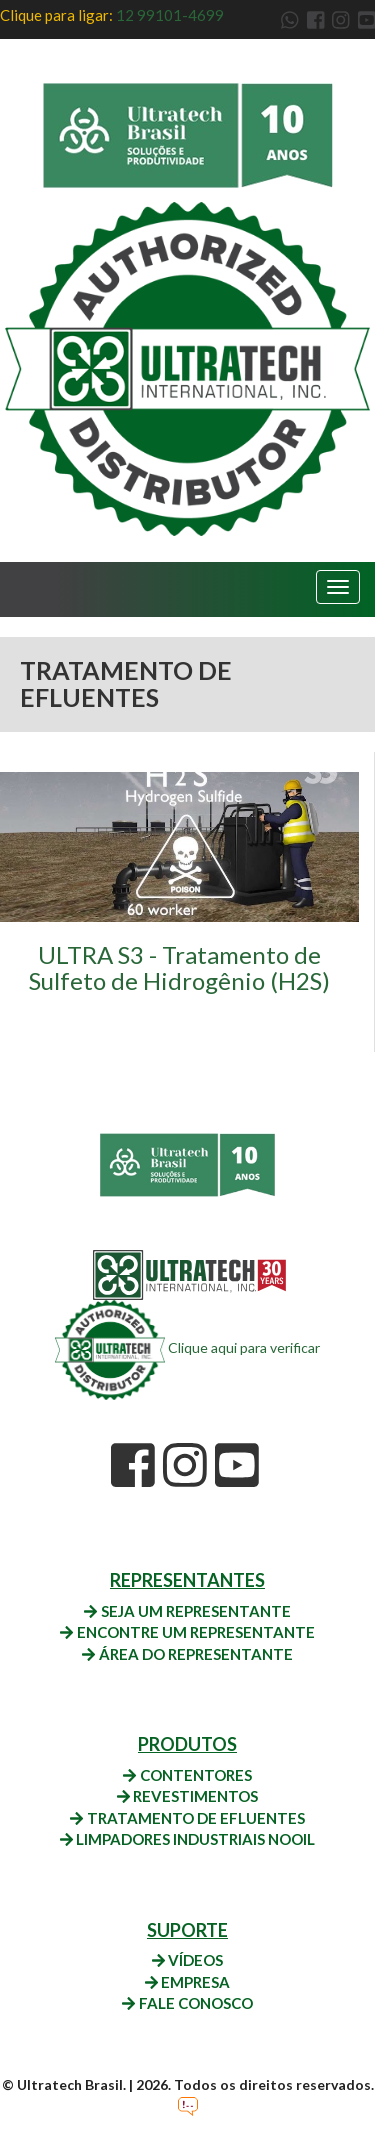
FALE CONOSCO (187, 2003)
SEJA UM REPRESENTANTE (187, 1611)
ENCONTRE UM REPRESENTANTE (187, 1632)
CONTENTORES (187, 1775)
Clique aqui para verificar (187, 1347)
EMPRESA (187, 1982)
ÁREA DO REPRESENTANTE (187, 1654)
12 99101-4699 (170, 15)
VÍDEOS (187, 1960)
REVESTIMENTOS (187, 1796)
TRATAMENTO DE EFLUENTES (187, 1818)
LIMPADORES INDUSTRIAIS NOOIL (187, 1839)
